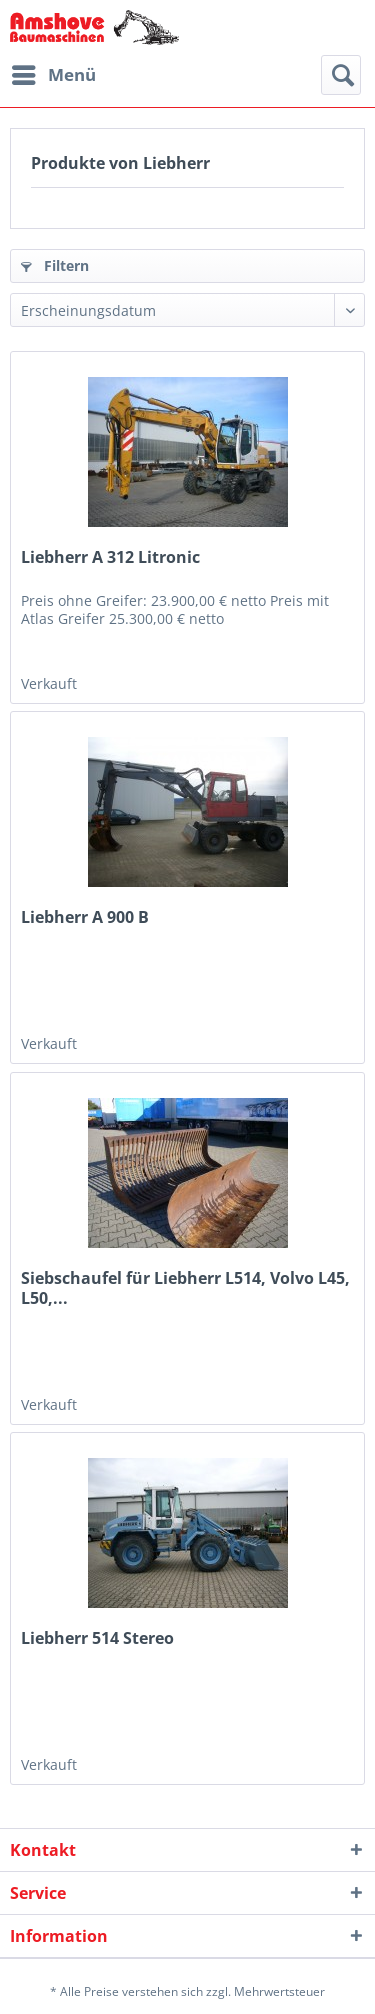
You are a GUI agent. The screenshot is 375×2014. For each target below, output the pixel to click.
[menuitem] (53, 75)
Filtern (55, 265)
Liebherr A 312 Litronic (110, 557)
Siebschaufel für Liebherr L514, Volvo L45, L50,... (185, 1288)
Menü (54, 72)
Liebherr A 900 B (85, 917)
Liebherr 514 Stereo (97, 1638)
